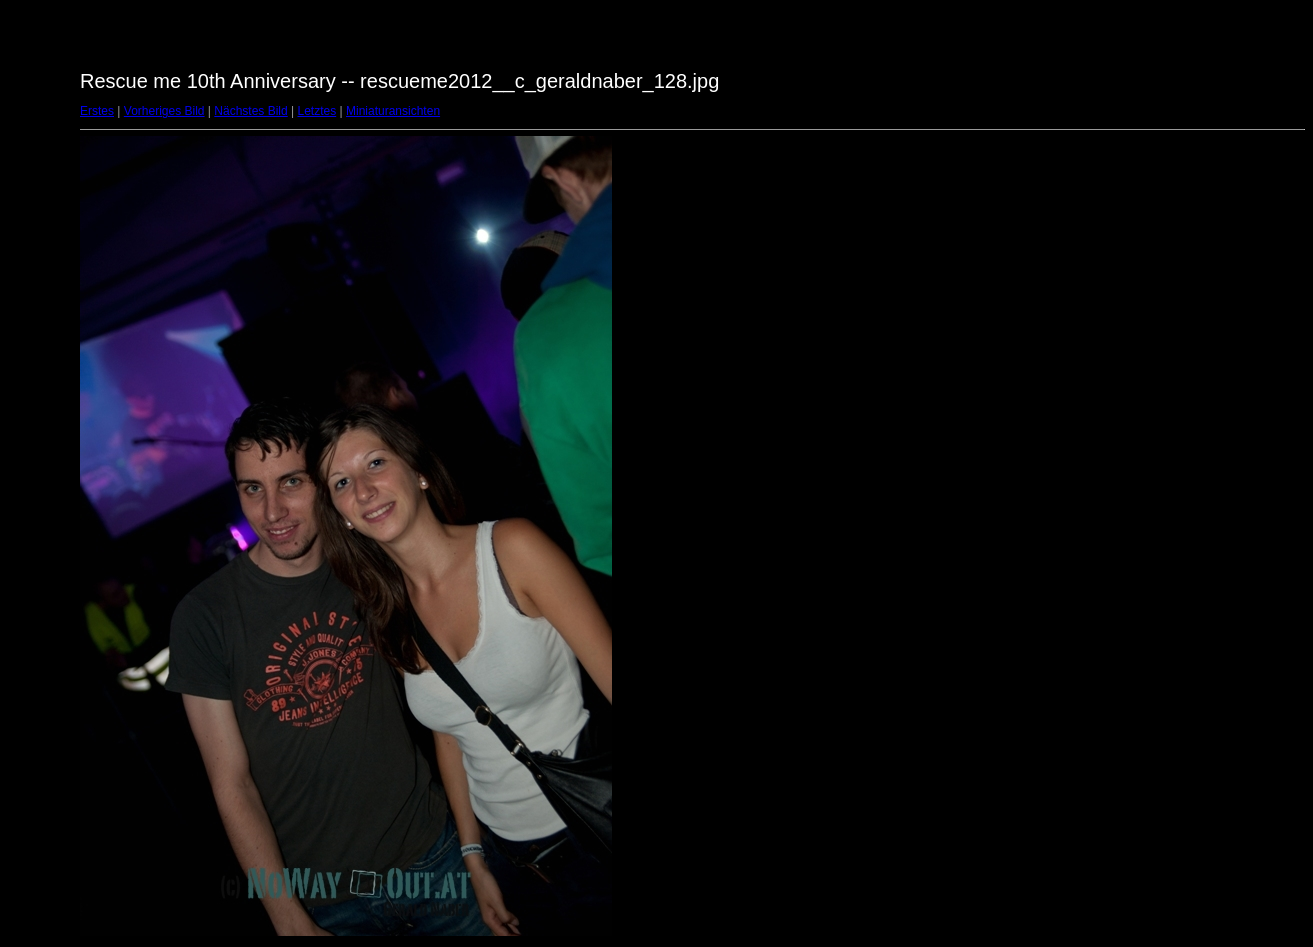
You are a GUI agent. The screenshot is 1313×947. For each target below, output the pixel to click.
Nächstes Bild (250, 111)
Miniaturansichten (393, 111)
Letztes (317, 111)
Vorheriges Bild (164, 111)
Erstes (97, 111)
